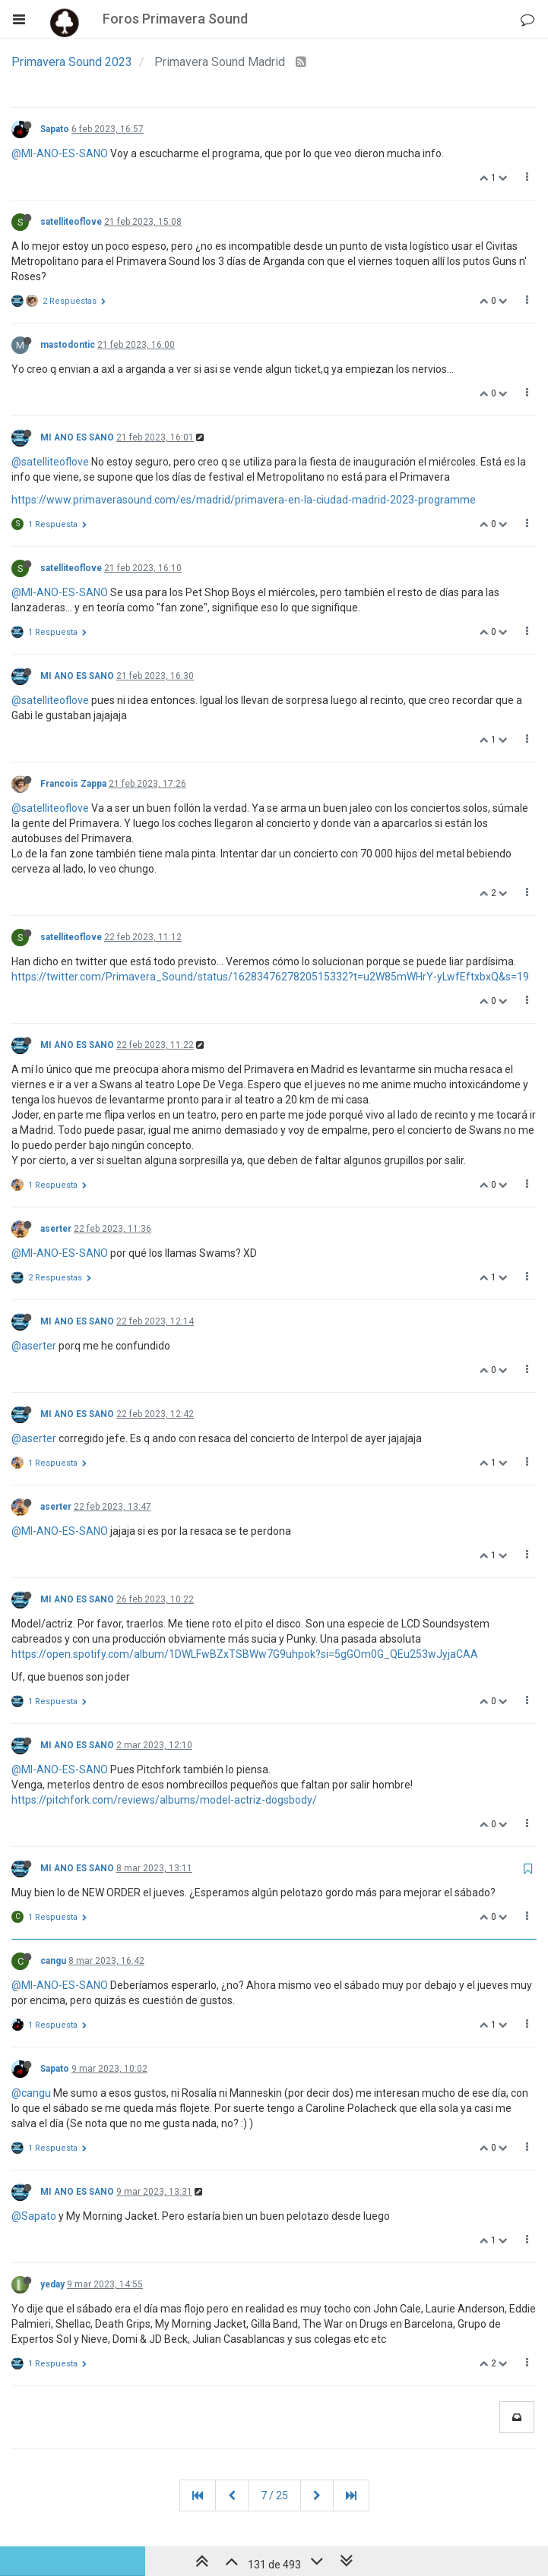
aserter (55, 1228)
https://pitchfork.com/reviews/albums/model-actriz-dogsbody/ (164, 1800)
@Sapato (33, 2216)
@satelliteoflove (50, 462)
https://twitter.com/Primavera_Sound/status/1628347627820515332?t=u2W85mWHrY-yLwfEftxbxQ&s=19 (270, 977)
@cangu (31, 2093)
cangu (53, 1961)
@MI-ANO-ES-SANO (59, 153)
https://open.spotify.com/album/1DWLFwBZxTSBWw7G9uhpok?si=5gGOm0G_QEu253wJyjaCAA (244, 1654)
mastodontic (67, 344)
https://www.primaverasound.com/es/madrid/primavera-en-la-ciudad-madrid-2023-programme (243, 500)
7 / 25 (274, 2495)
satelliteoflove (71, 221)
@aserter (33, 1346)
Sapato (54, 129)
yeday (52, 2284)
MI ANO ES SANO (77, 437)
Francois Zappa (73, 783)
